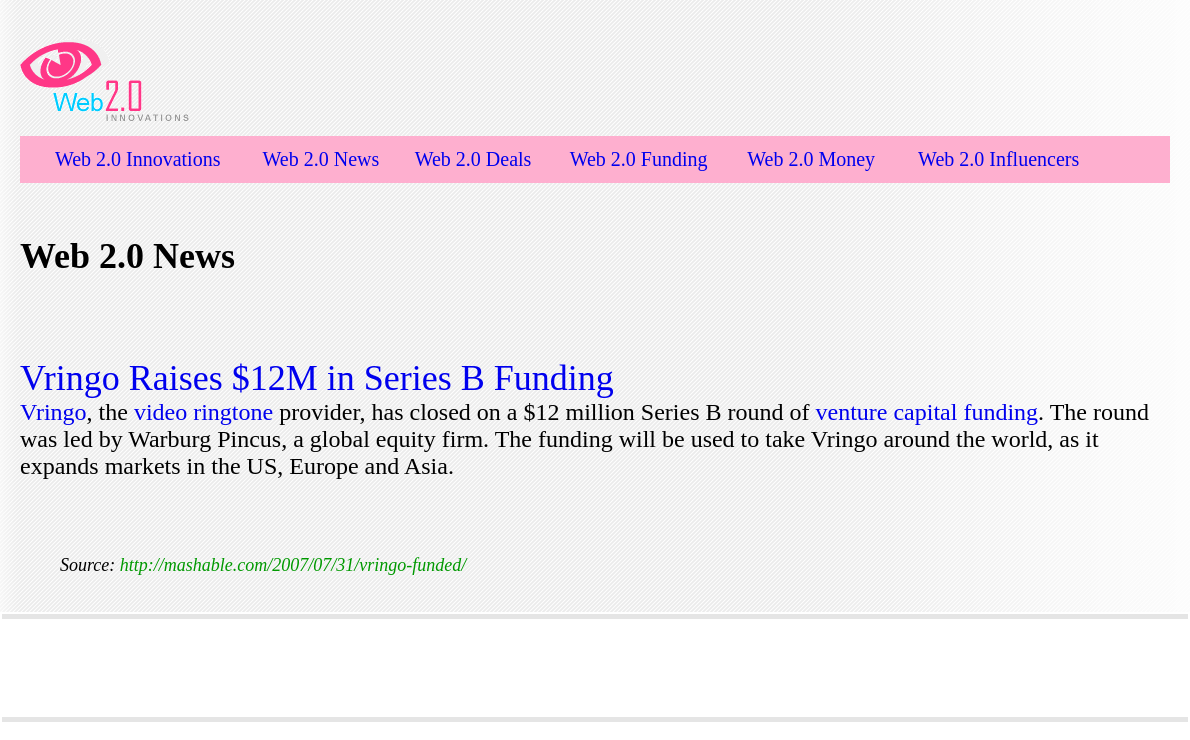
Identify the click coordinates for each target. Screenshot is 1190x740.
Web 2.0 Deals (473, 159)
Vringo (53, 412)
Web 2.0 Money (811, 159)
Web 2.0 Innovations (138, 159)
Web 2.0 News (321, 159)
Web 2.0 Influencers (998, 159)
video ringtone (203, 412)
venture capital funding (927, 412)
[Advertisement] (595, 668)
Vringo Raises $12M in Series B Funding (317, 378)
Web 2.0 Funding (639, 159)
